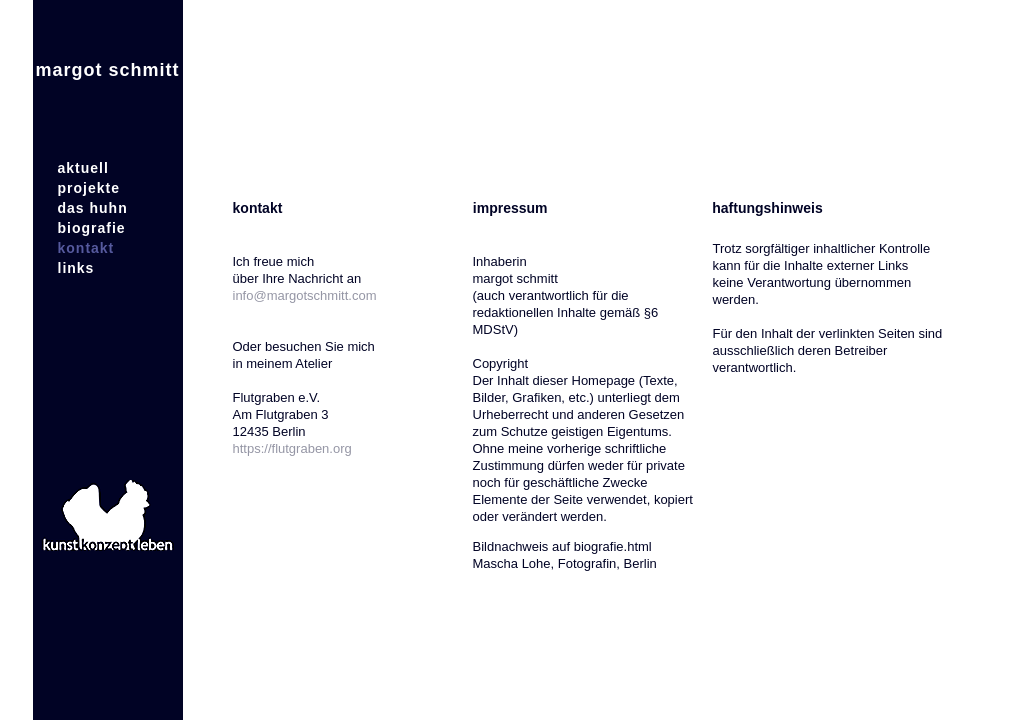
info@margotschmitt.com (305, 295)
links (76, 268)
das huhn (93, 208)
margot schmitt (107, 70)
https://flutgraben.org (292, 448)
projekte (89, 188)
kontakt (86, 248)
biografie (92, 228)
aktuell (83, 168)
